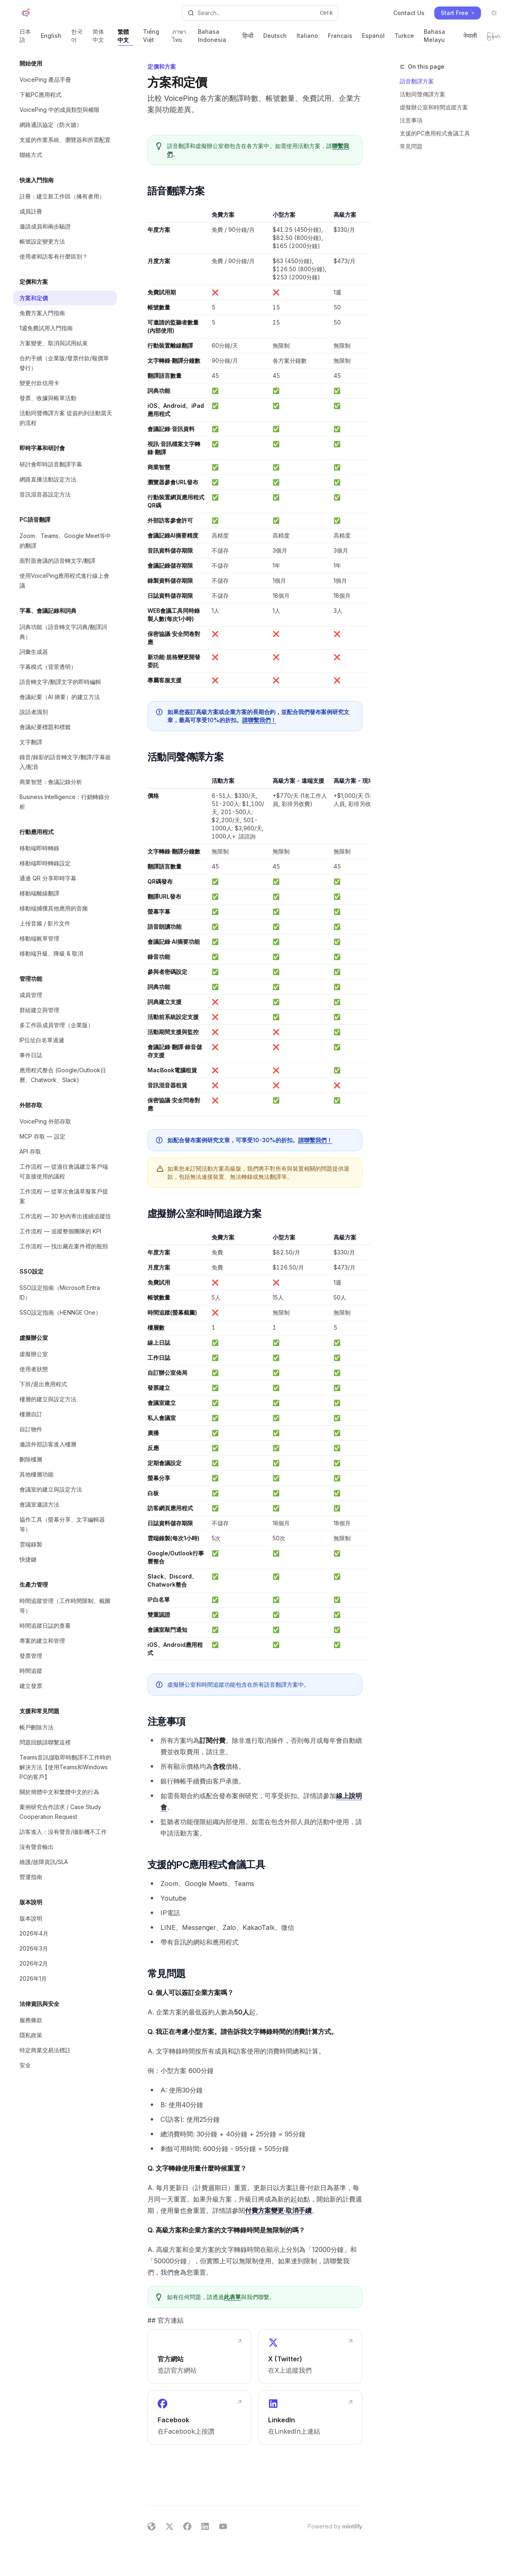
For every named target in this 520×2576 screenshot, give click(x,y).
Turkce (404, 39)
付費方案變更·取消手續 (278, 2210)
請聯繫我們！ (259, 719)
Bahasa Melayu (439, 37)
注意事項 (411, 120)
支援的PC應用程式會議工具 (435, 133)
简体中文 (100, 37)
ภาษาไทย (180, 37)
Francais (340, 39)
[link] (199, 2356)
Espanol (373, 39)
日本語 (25, 37)
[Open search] (260, 13)
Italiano (307, 39)
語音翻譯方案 (417, 81)
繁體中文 (125, 37)
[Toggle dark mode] (494, 13)
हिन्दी (248, 39)
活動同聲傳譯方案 (422, 94)
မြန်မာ (493, 39)
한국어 (76, 37)
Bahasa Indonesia (215, 37)
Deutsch (275, 39)
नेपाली (470, 39)
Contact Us (409, 12)
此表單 (232, 2296)
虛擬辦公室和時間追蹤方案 (434, 107)
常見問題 (411, 146)
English (51, 39)
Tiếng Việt (152, 37)
